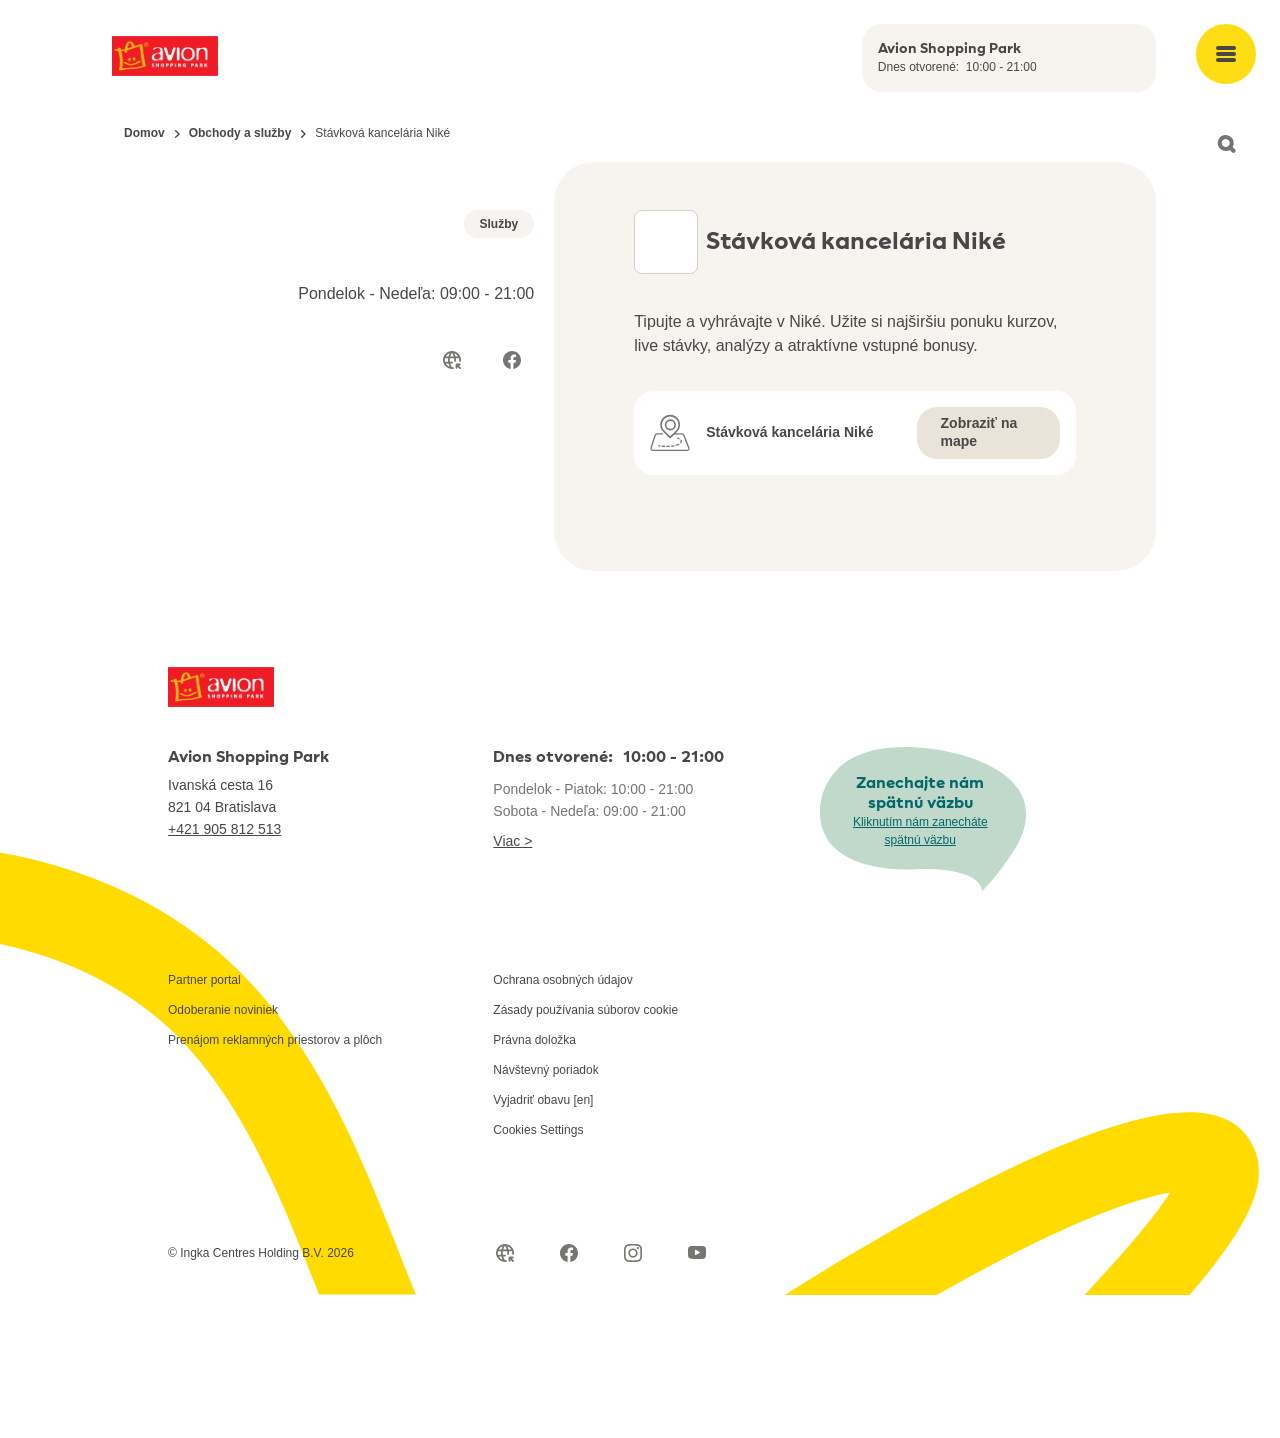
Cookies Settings (538, 1273)
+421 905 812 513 (224, 972)
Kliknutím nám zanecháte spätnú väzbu (920, 974)
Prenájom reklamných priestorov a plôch (275, 1183)
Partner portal (204, 1123)
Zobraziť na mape (979, 432)
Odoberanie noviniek (223, 1153)
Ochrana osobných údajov (562, 1123)
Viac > (512, 984)
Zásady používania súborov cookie (585, 1153)
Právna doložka (534, 1183)
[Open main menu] (1226, 54)
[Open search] (1226, 144)
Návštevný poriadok (545, 1213)
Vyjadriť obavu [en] (543, 1243)
